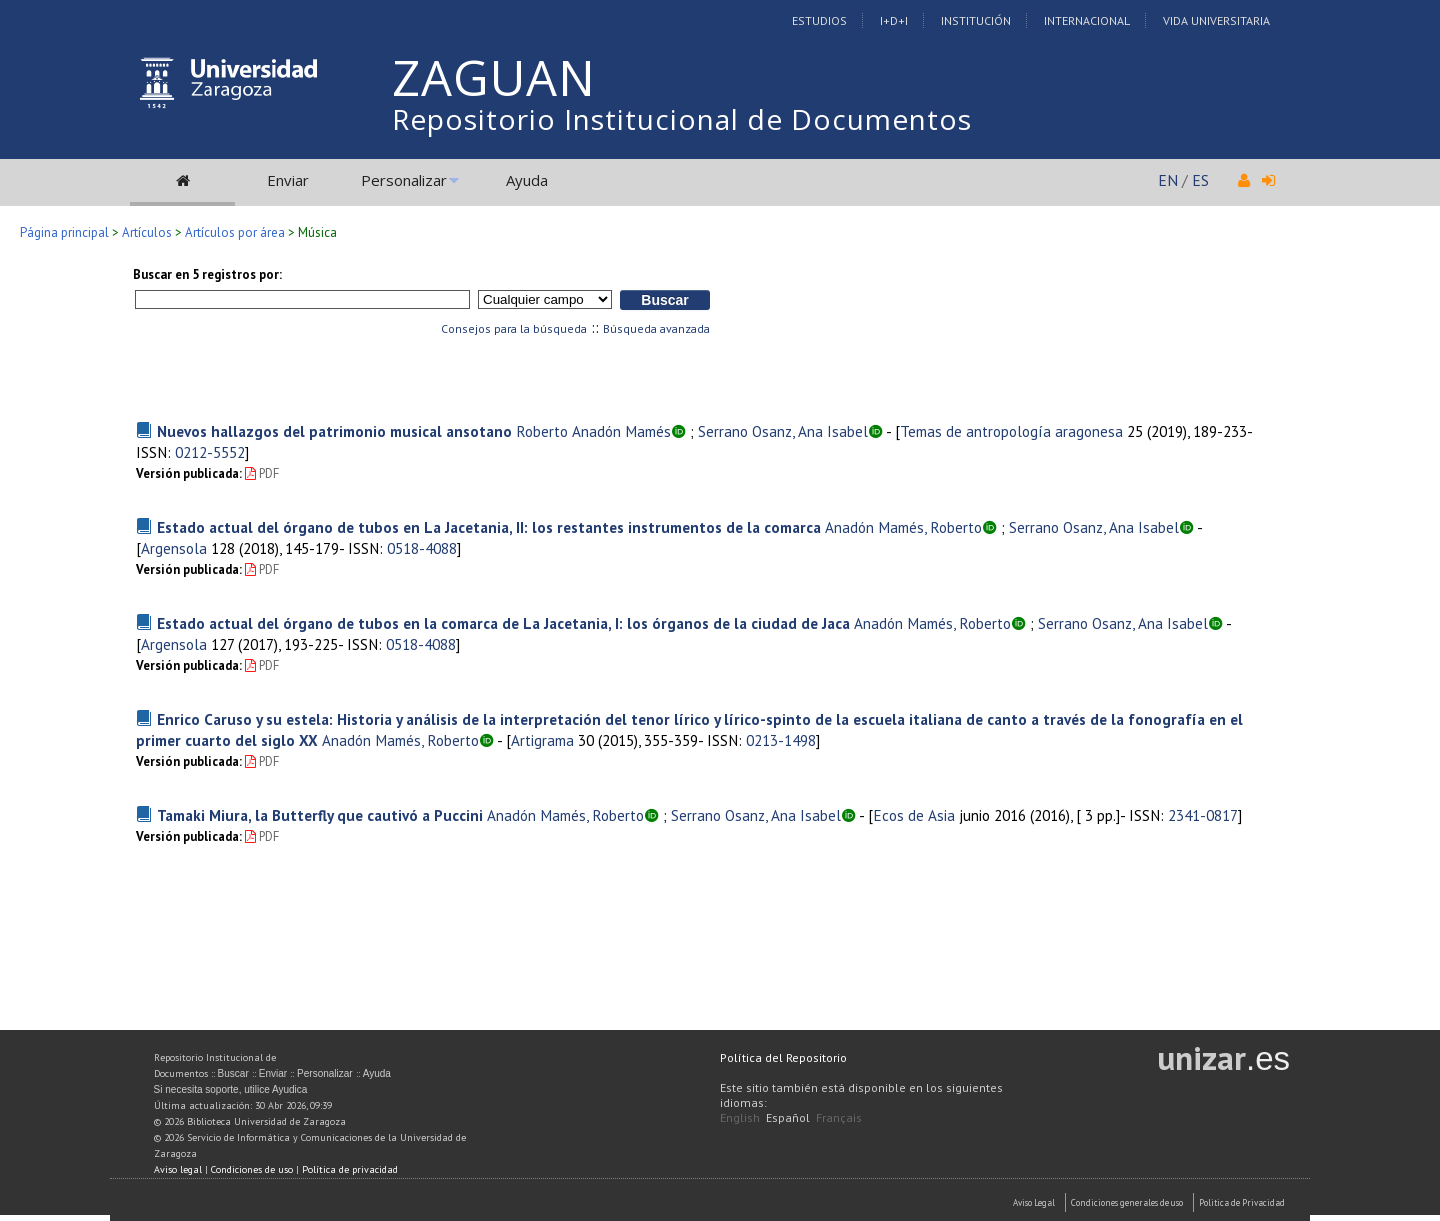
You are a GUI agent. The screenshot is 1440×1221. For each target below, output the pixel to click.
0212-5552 (210, 452)
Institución (976, 20)
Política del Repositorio (783, 1057)
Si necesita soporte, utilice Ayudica (231, 1089)
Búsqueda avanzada (656, 328)
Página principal (64, 232)
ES (1200, 180)
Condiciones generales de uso (1127, 1202)
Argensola (174, 548)
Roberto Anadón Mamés (593, 431)
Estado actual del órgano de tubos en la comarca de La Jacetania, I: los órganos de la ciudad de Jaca (503, 623)
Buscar (233, 1073)
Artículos (147, 232)
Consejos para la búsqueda (514, 328)
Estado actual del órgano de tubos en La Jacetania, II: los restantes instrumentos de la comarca (489, 527)
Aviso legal (178, 1169)
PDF (262, 473)
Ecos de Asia (914, 815)
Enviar (288, 180)
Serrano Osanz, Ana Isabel (783, 431)
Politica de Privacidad (1242, 1202)
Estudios (819, 20)
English (740, 1117)
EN (1168, 180)
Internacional (1087, 20)
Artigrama (542, 740)
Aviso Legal (1034, 1202)
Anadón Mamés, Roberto (903, 527)
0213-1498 (781, 740)
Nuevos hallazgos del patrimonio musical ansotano (334, 431)
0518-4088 (422, 548)
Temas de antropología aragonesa (1011, 431)
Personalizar (404, 180)
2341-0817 (1203, 815)
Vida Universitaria (1216, 20)
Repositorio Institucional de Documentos (682, 119)
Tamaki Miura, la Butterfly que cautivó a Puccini (320, 815)
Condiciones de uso (252, 1169)
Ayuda (527, 180)
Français (839, 1117)
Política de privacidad (350, 1169)
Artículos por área (235, 232)
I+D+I (894, 20)
